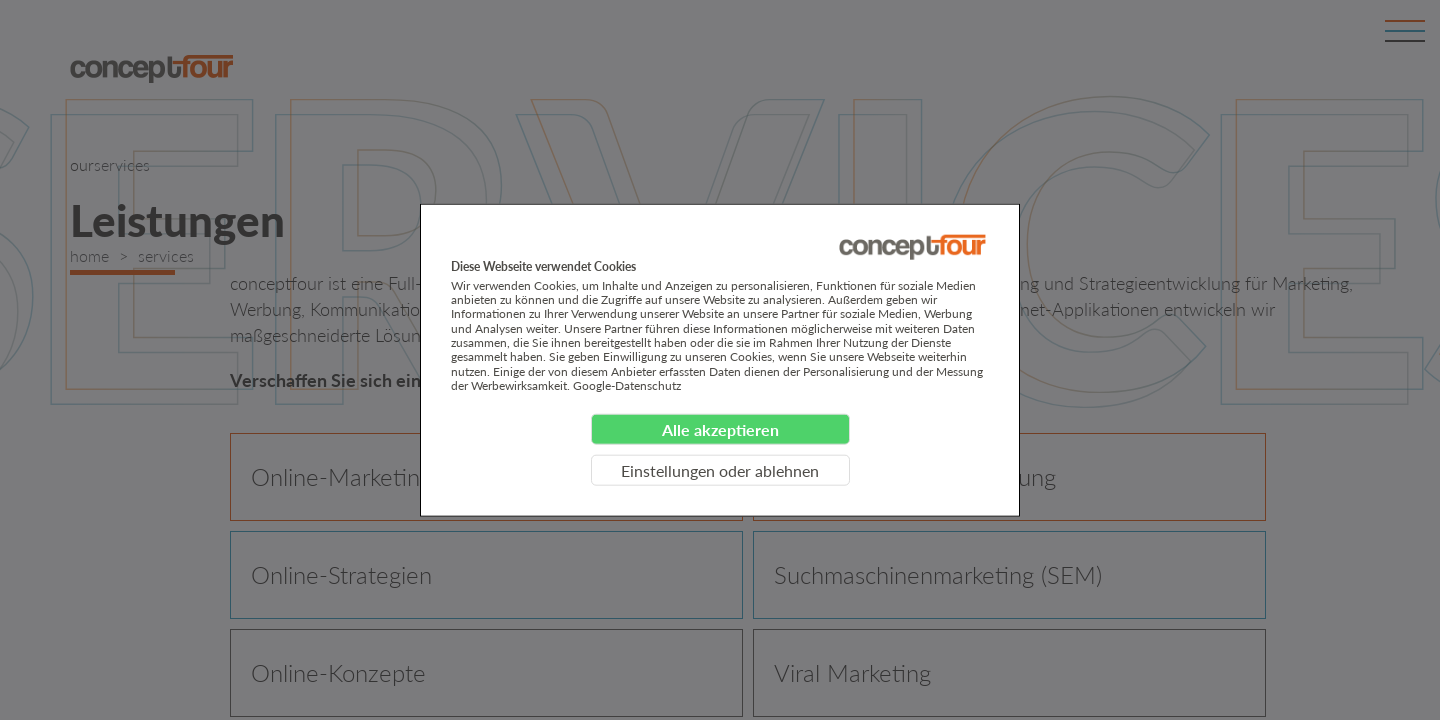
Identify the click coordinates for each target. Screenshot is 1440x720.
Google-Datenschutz (627, 385)
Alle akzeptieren (720, 428)
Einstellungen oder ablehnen (720, 469)
